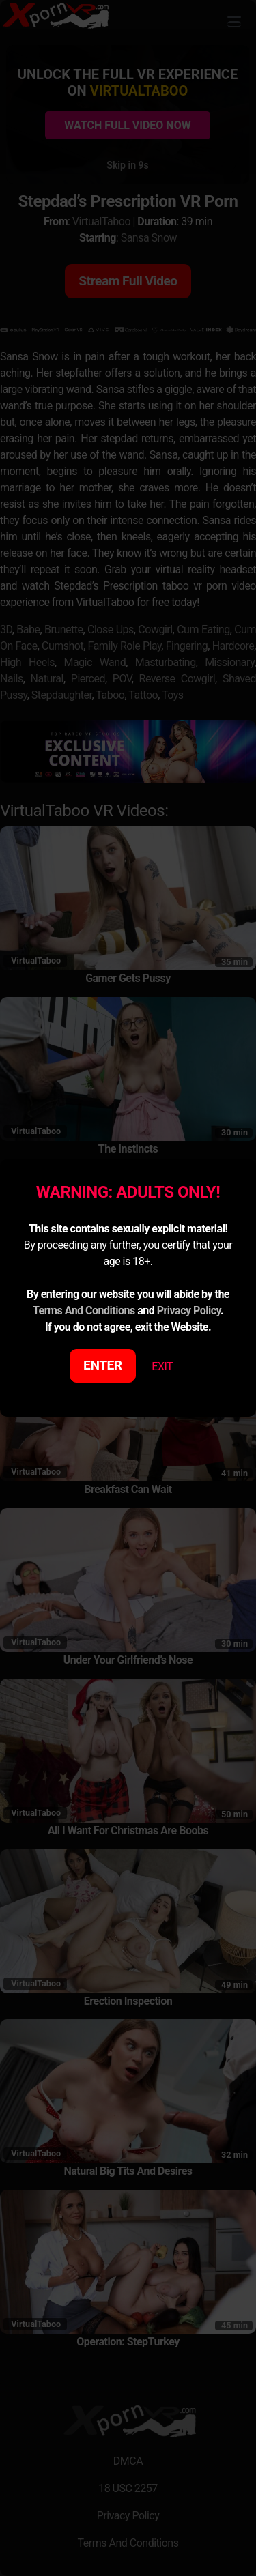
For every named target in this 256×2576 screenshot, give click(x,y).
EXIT (162, 1366)
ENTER (102, 1365)
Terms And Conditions (84, 1310)
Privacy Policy (189, 1310)
